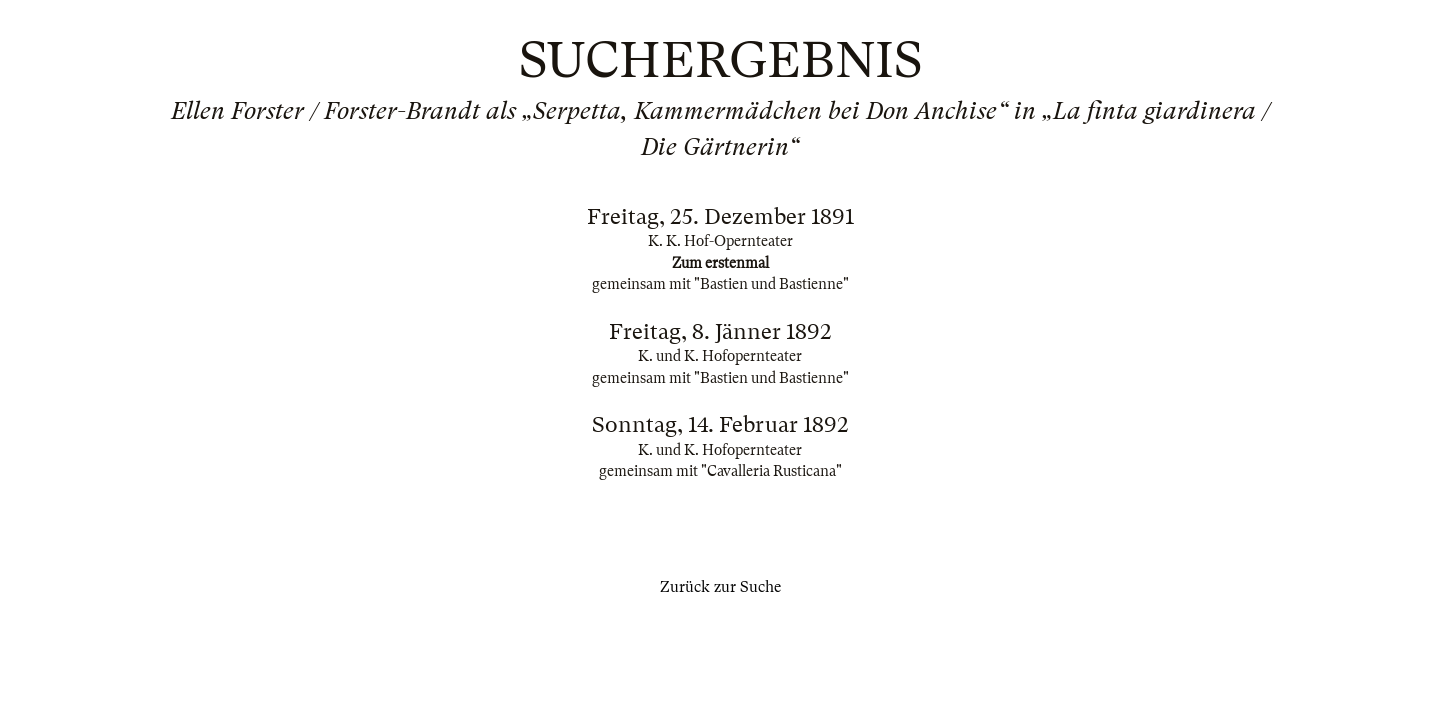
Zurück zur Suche (720, 587)
